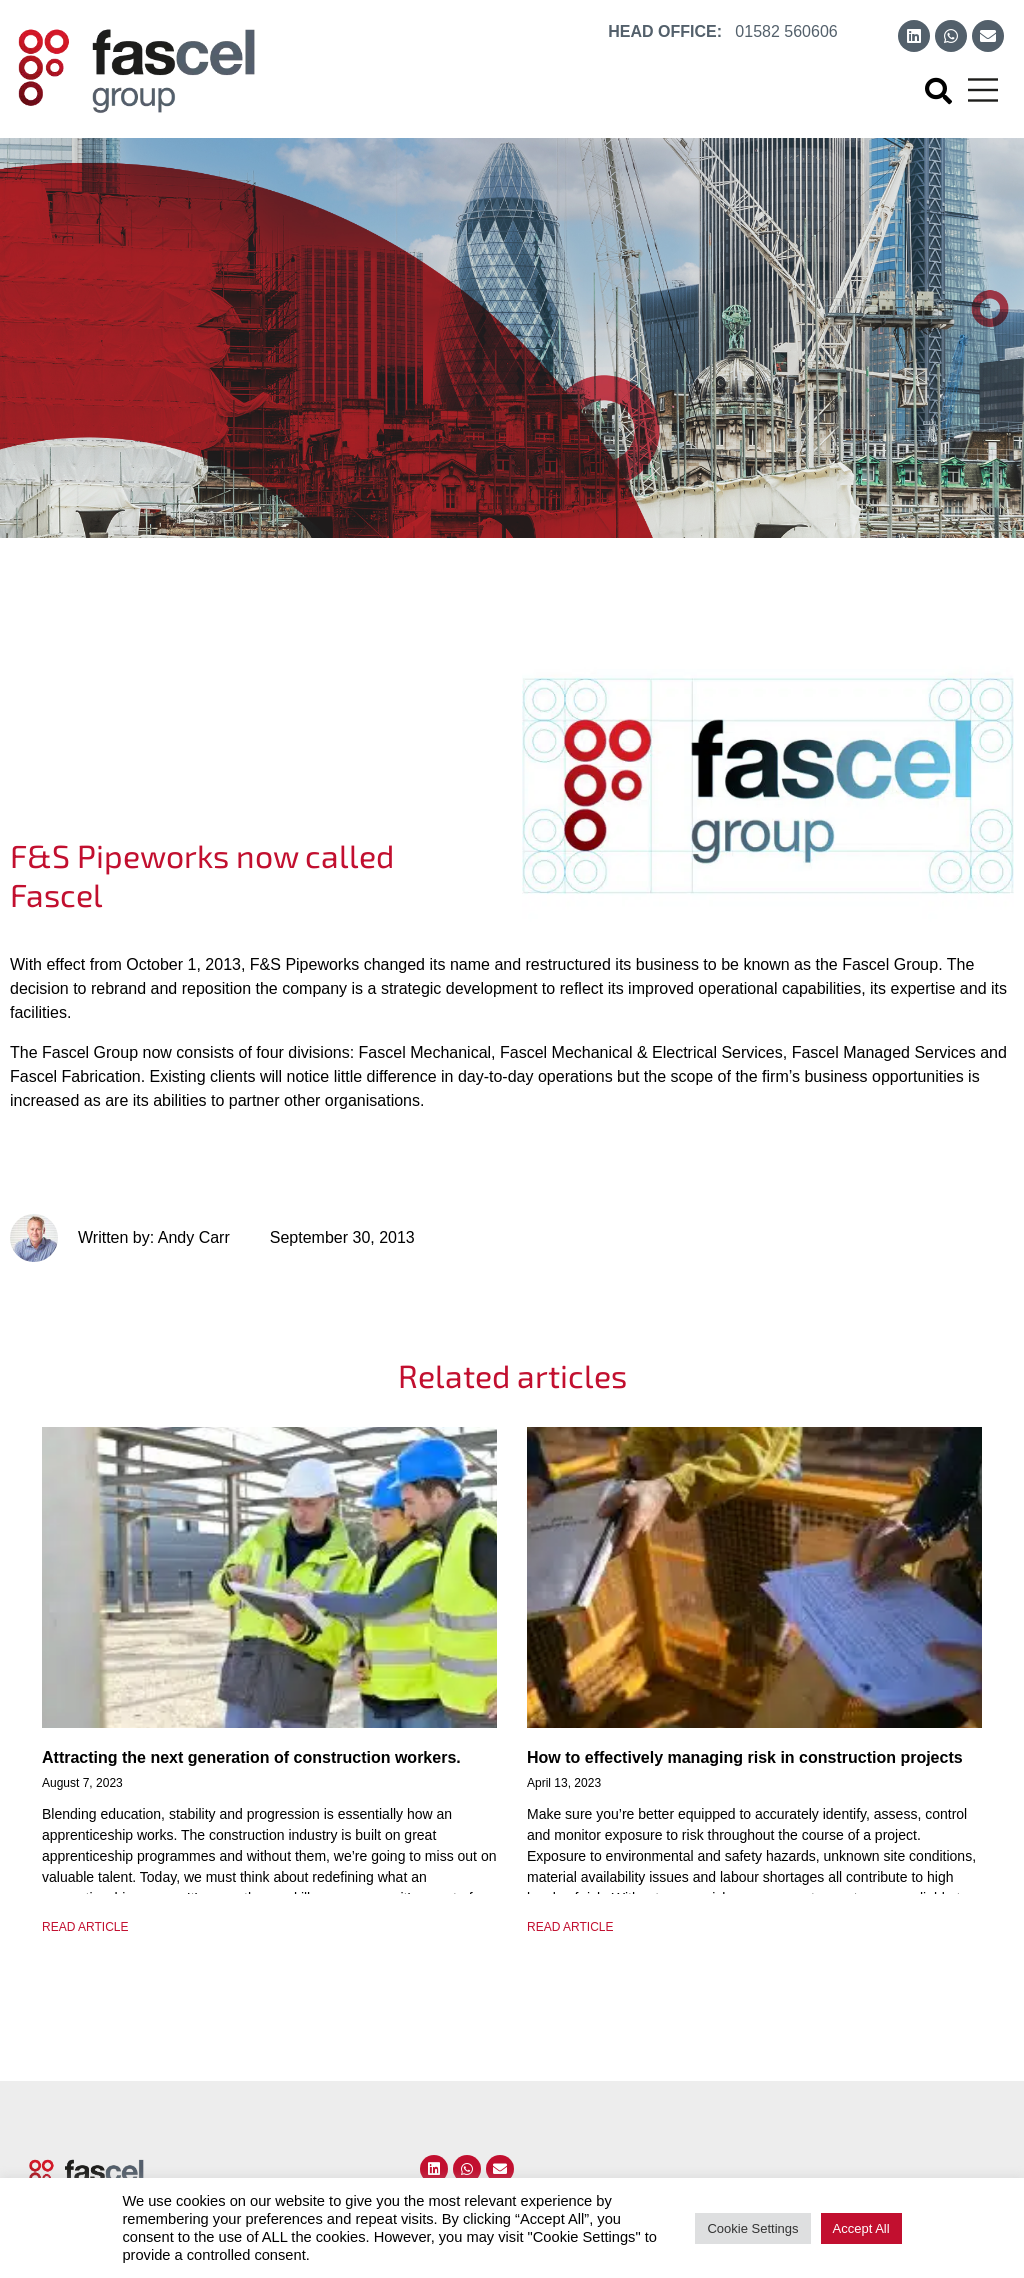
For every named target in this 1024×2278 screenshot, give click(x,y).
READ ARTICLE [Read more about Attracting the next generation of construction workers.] (85, 1927)
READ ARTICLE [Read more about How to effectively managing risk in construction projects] (570, 1927)
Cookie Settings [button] (752, 2228)
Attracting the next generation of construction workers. (251, 1757)
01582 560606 (786, 31)
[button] (938, 90)
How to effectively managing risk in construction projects (745, 1757)
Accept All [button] (861, 2228)
